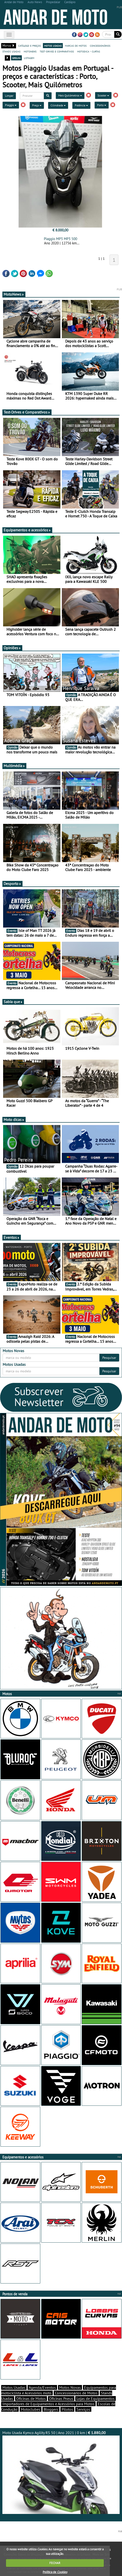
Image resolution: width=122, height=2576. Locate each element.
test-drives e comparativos (57, 51)
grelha (16, 58)
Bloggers (51, 2409)
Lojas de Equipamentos (95, 2398)
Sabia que (13, 1001)
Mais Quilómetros (70, 95)
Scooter (103, 95)
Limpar (9, 95)
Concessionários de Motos (76, 2393)
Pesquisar (109, 1357)
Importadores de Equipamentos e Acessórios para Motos (48, 2403)
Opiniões (12, 647)
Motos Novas (70, 2387)
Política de (55, 2572)
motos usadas (53, 45)
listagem (29, 58)
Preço (36, 105)
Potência (81, 105)
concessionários (100, 45)
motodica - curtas (88, 51)
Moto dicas (14, 1119)
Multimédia (14, 765)
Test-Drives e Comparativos (27, 412)
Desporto (12, 883)
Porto (101, 105)
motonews (30, 51)
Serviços (83, 2409)
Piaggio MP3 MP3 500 (60, 238)
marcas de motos (76, 45)
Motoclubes (30, 2409)
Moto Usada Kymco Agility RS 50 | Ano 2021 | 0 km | (61, 2472)
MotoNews (14, 294)
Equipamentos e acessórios (27, 530)
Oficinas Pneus (61, 2398)
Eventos (12, 1237)
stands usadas (11, 51)
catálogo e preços (29, 45)
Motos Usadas (13, 2387)
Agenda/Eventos (42, 2387)
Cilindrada (58, 105)
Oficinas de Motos (31, 2398)
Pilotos (67, 2409)
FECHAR (54, 2563)
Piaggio (11, 105)
